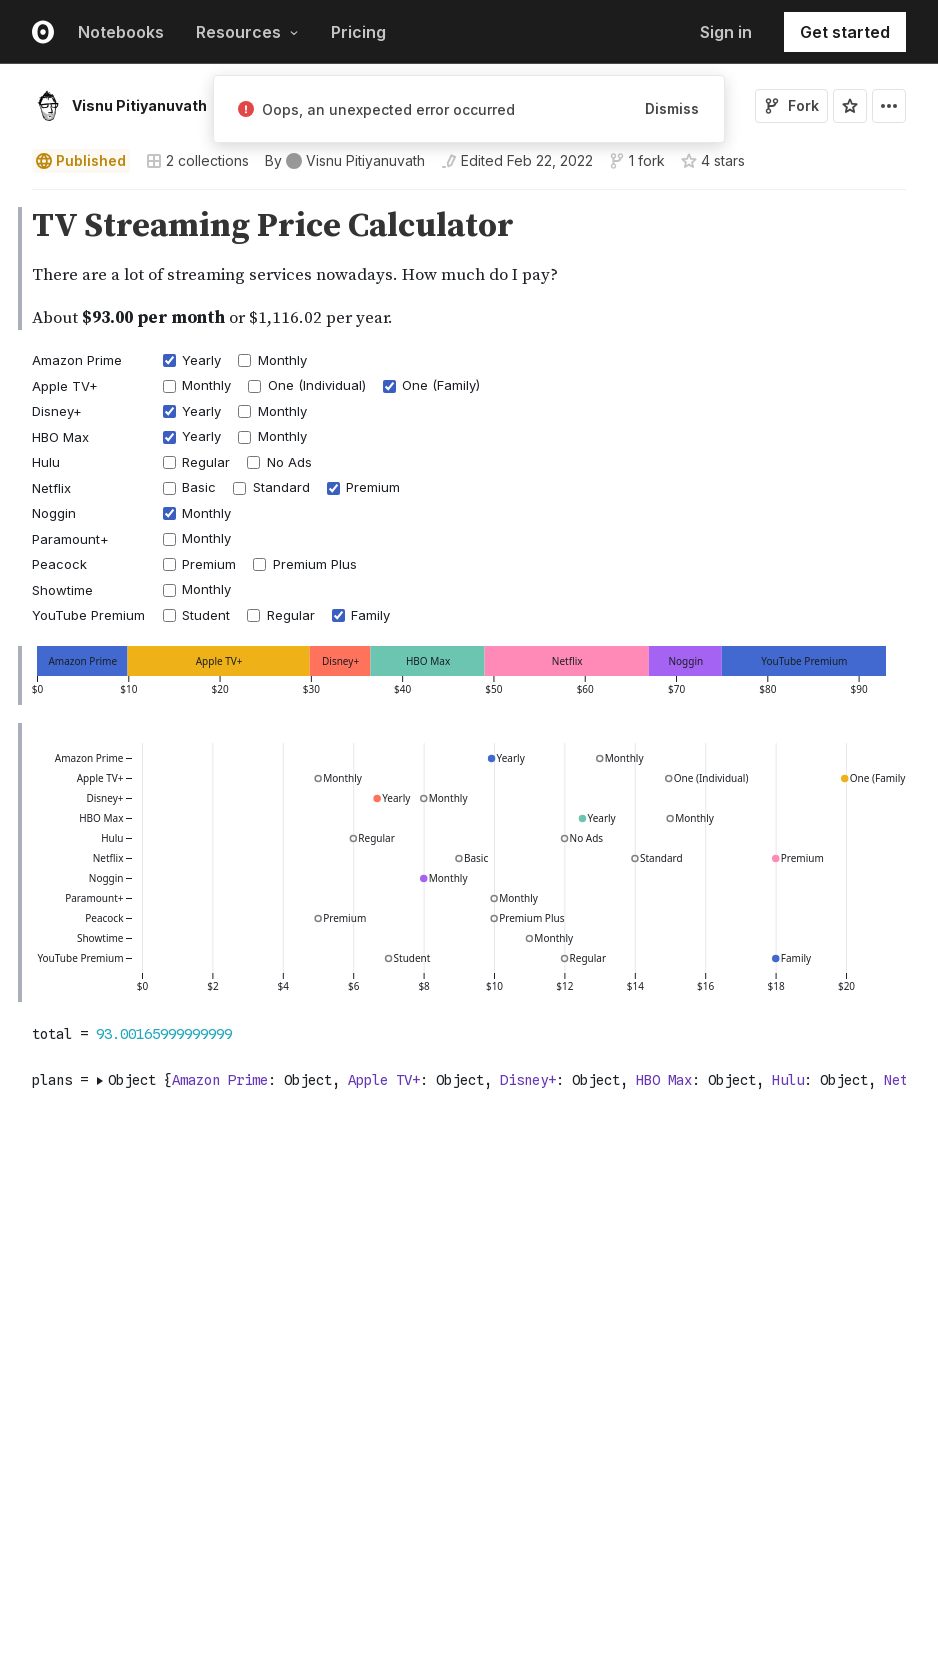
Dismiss (672, 108)
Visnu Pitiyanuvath (139, 105)
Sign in (726, 32)
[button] (8, 198)
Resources (247, 32)
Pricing (358, 32)
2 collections (197, 161)
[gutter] (9, 269)
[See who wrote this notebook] (345, 161)
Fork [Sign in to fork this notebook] (791, 105)
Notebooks (121, 32)
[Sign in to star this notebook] (850, 106)
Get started (845, 32)
